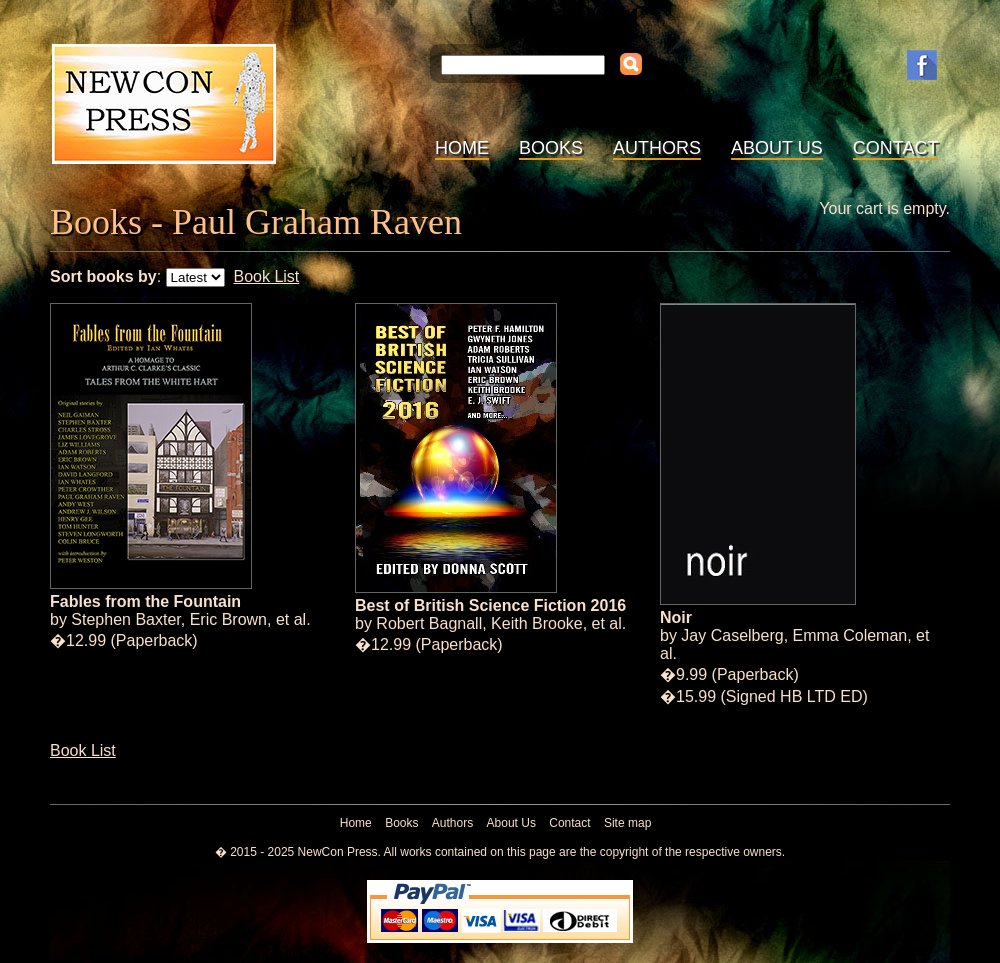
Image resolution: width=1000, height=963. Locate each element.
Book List (266, 276)
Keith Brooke (537, 623)
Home (462, 148)
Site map (627, 823)
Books (551, 148)
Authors (657, 148)
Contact (896, 148)
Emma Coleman (850, 635)
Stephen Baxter (125, 619)
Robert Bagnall (429, 623)
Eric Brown (228, 619)
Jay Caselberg (732, 635)
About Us (777, 148)
